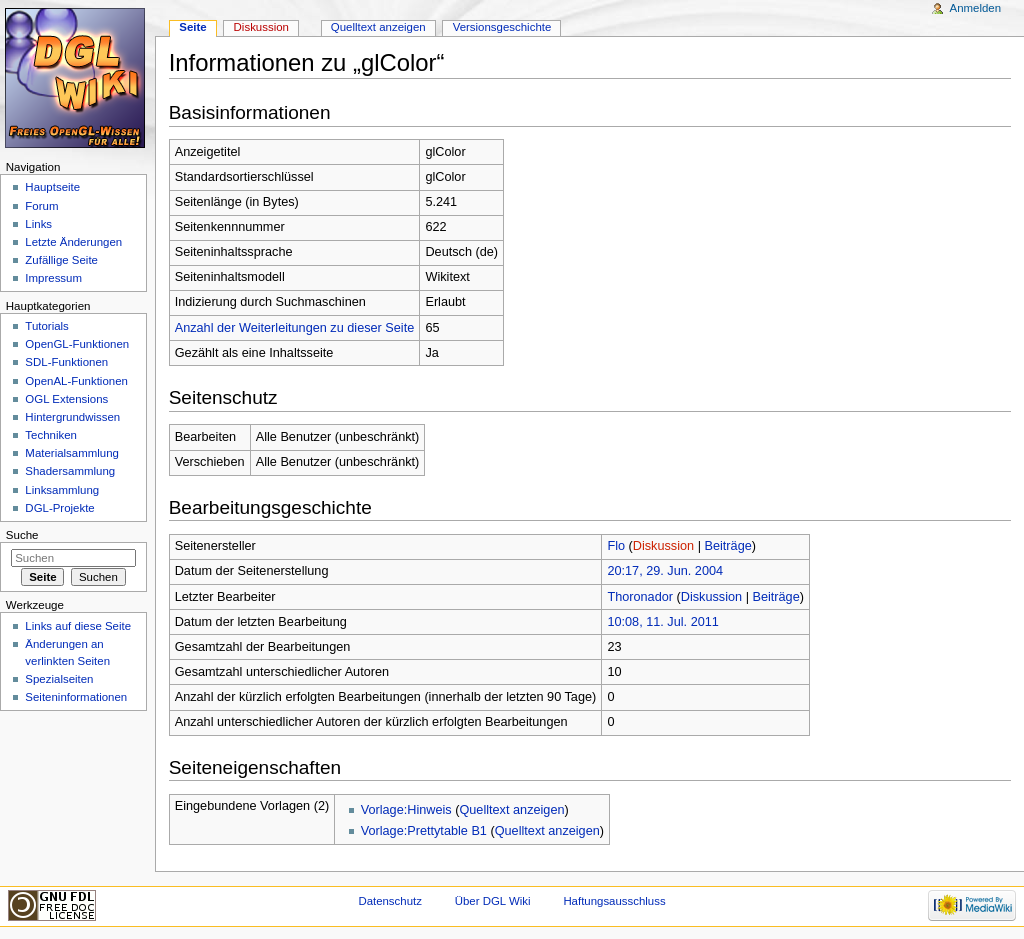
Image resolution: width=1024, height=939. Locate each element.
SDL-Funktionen (66, 362)
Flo (616, 546)
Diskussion (663, 546)
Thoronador (640, 597)
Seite (192, 27)
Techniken (51, 435)
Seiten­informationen (76, 697)
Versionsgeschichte (502, 27)
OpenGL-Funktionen (77, 344)
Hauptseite (52, 187)
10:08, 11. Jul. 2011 (662, 622)
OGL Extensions (66, 399)
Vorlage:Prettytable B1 (424, 831)
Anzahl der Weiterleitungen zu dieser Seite (295, 328)
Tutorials (47, 326)
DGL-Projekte (59, 508)
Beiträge (728, 546)
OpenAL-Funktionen (76, 381)
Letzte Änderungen (73, 242)
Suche (22, 535)
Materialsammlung (72, 453)
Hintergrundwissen (72, 417)
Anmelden (976, 8)
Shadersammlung (70, 471)
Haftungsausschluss (614, 901)
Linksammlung (62, 490)
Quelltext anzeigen (511, 810)
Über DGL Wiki (493, 901)
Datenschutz (390, 901)
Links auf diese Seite (78, 626)
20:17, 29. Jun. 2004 (665, 571)
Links (38, 224)
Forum (41, 206)
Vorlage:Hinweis (406, 810)
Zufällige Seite (61, 260)
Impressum (53, 278)
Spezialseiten (59, 679)
